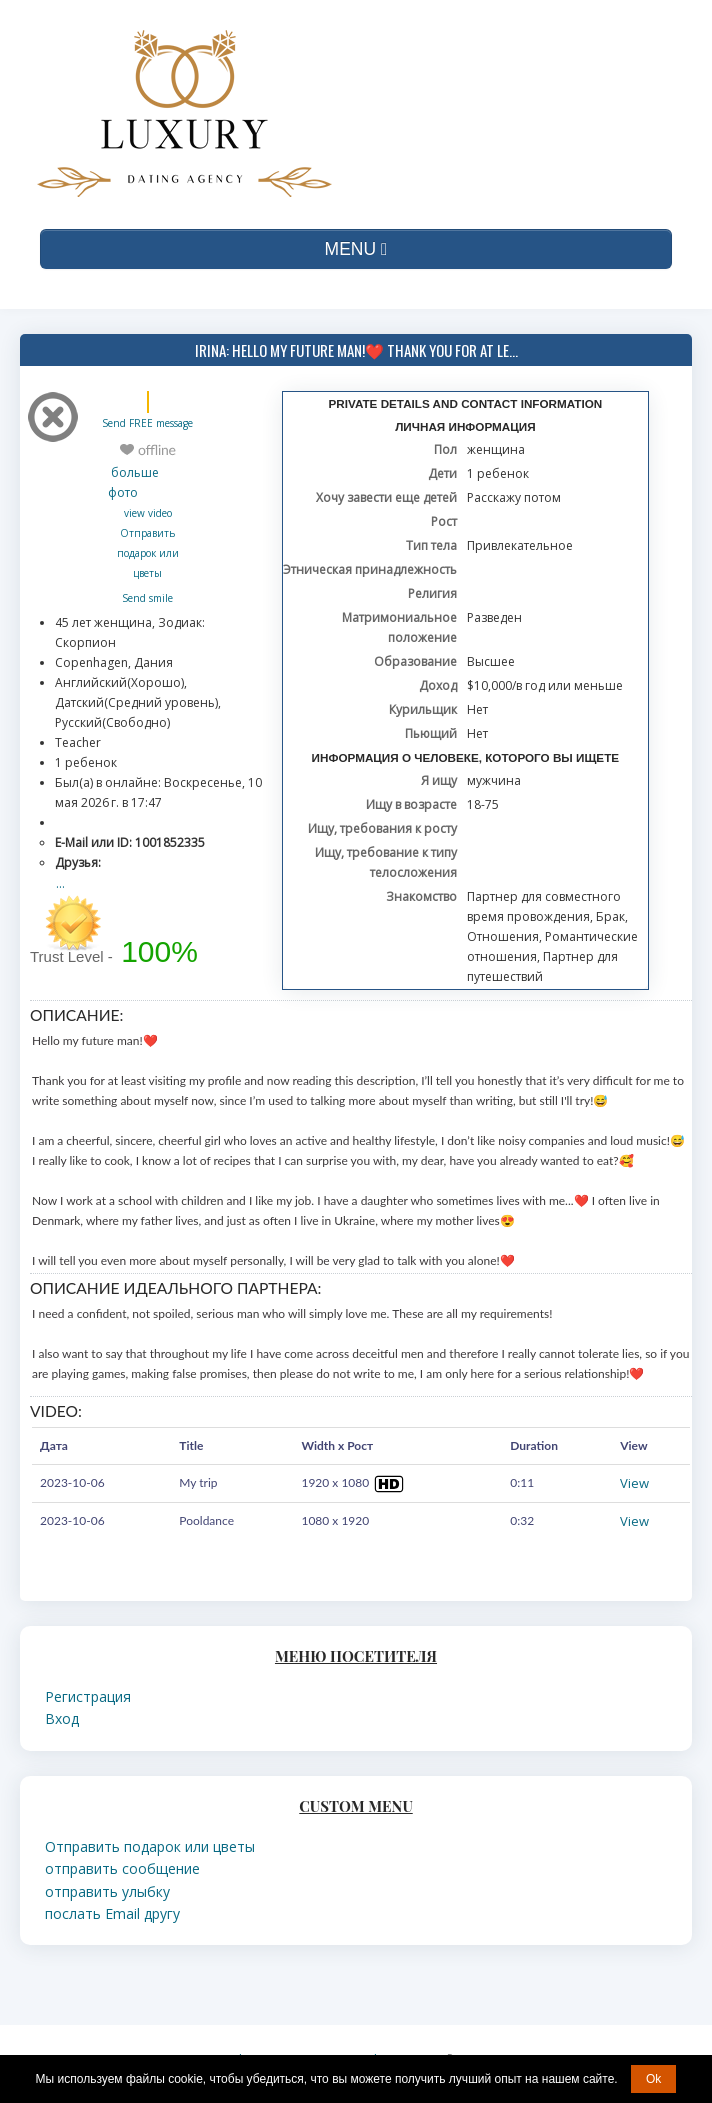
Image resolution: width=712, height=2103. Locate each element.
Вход (62, 1718)
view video (148, 513)
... (60, 883)
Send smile (147, 598)
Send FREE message (147, 423)
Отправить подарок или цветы (148, 553)
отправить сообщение (122, 1868)
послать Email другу (112, 1913)
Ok (653, 2079)
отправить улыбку (107, 1891)
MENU (356, 249)
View (634, 1483)
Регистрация (88, 1696)
